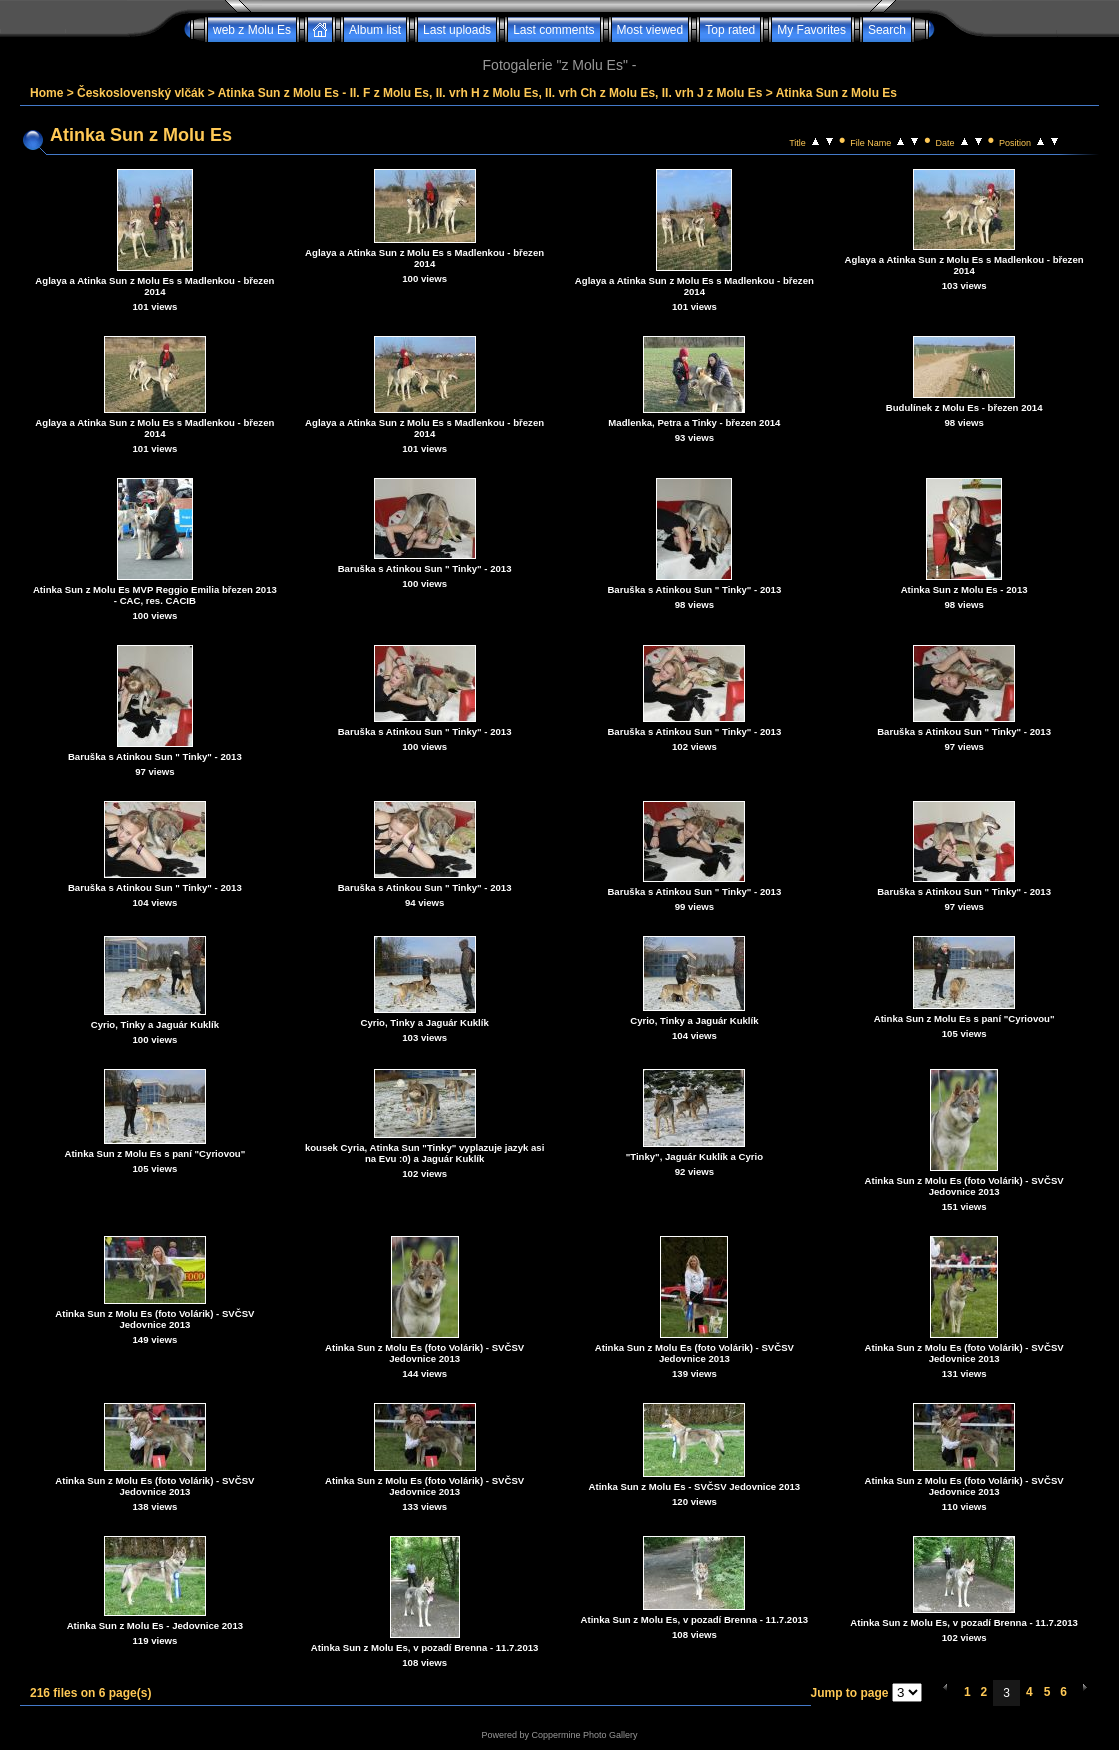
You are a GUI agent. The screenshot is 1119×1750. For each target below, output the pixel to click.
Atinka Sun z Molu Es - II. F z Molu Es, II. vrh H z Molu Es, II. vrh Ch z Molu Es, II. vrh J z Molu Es (490, 93)
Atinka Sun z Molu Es (836, 93)
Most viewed (650, 30)
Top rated (730, 30)
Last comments (553, 30)
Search (887, 30)
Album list (375, 30)
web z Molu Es (252, 30)
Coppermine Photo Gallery (584, 1735)
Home (46, 93)
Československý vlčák (140, 93)
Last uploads (457, 30)
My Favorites (811, 30)
